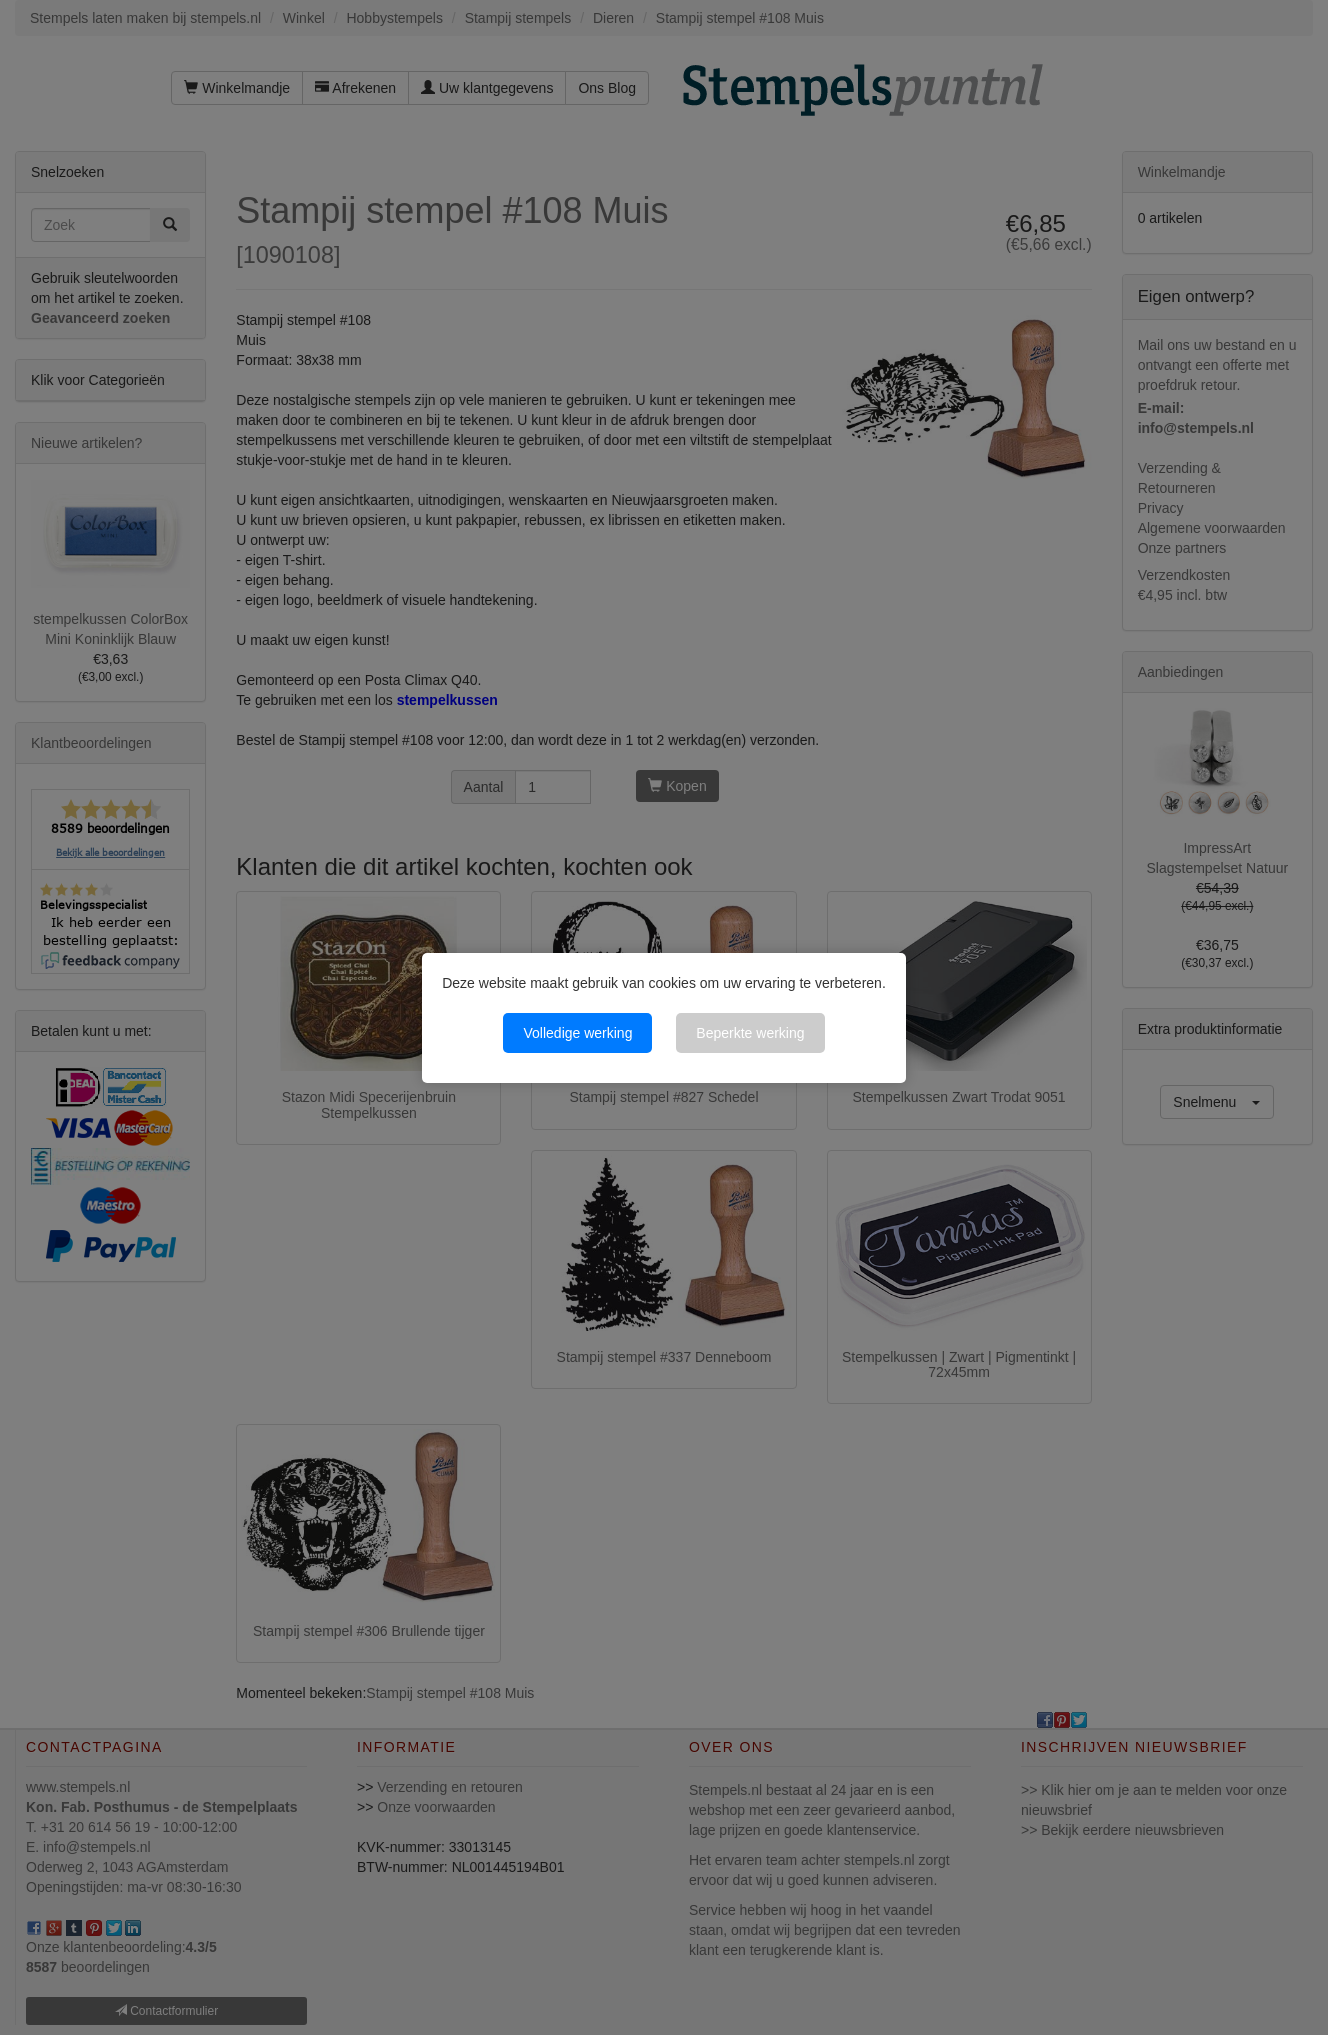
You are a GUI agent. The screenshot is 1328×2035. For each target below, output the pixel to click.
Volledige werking (577, 1033)
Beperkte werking (750, 1033)
